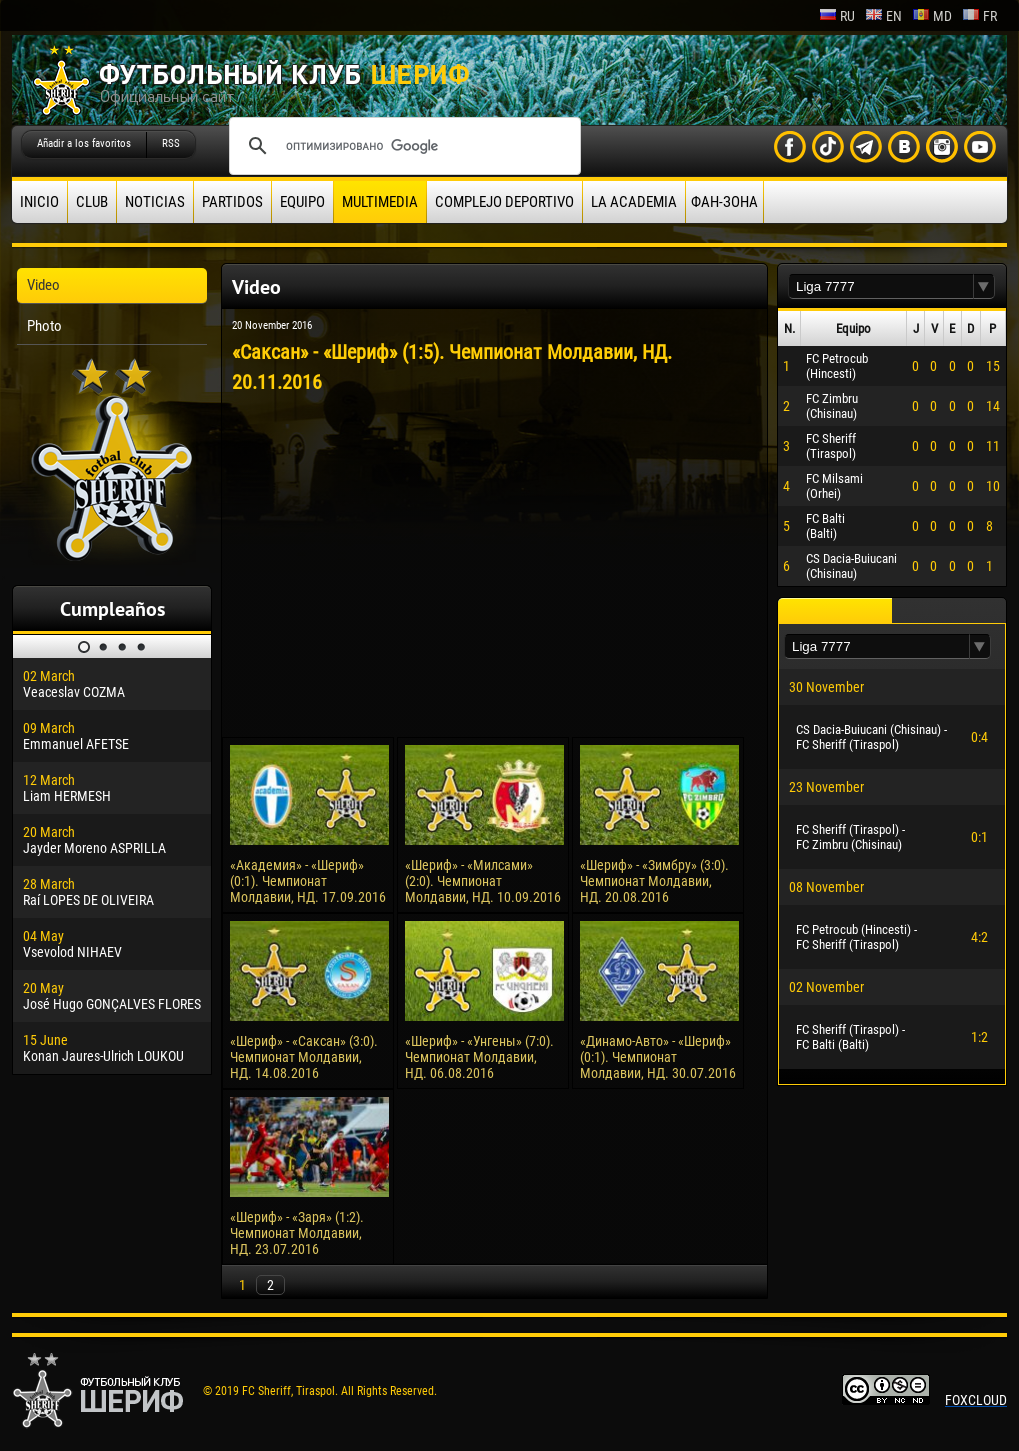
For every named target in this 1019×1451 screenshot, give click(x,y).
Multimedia (380, 202)
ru (837, 16)
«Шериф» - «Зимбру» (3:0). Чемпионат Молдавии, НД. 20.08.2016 (654, 881)
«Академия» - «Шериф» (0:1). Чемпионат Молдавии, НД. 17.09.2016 (308, 881)
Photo (44, 326)
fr (979, 16)
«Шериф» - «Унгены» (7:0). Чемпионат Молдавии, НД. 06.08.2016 (479, 1057)
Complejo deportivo (504, 202)
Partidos (232, 202)
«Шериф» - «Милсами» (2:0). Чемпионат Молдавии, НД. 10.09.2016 (483, 881)
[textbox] (881, 286)
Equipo (302, 202)
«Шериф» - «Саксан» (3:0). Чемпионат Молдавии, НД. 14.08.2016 (304, 1057)
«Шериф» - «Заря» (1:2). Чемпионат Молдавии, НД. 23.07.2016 (297, 1233)
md (932, 16)
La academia (634, 202)
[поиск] (402, 146)
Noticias (155, 202)
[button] (984, 286)
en (883, 16)
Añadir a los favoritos (84, 143)
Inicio (39, 202)
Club (92, 202)
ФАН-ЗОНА (724, 202)
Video (43, 285)
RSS (171, 143)
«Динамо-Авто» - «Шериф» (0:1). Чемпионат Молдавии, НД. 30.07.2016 (658, 1057)
